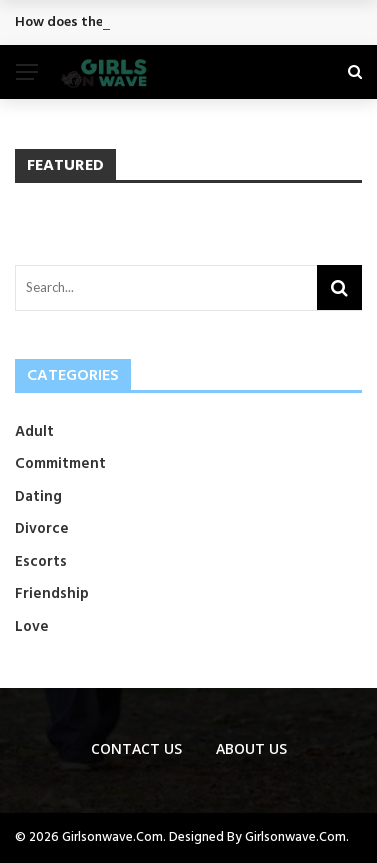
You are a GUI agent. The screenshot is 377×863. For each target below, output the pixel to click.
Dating (38, 497)
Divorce (42, 529)
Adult (34, 432)
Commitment (60, 464)
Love (32, 627)
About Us (251, 748)
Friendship (52, 594)
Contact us (136, 748)
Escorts (41, 562)
